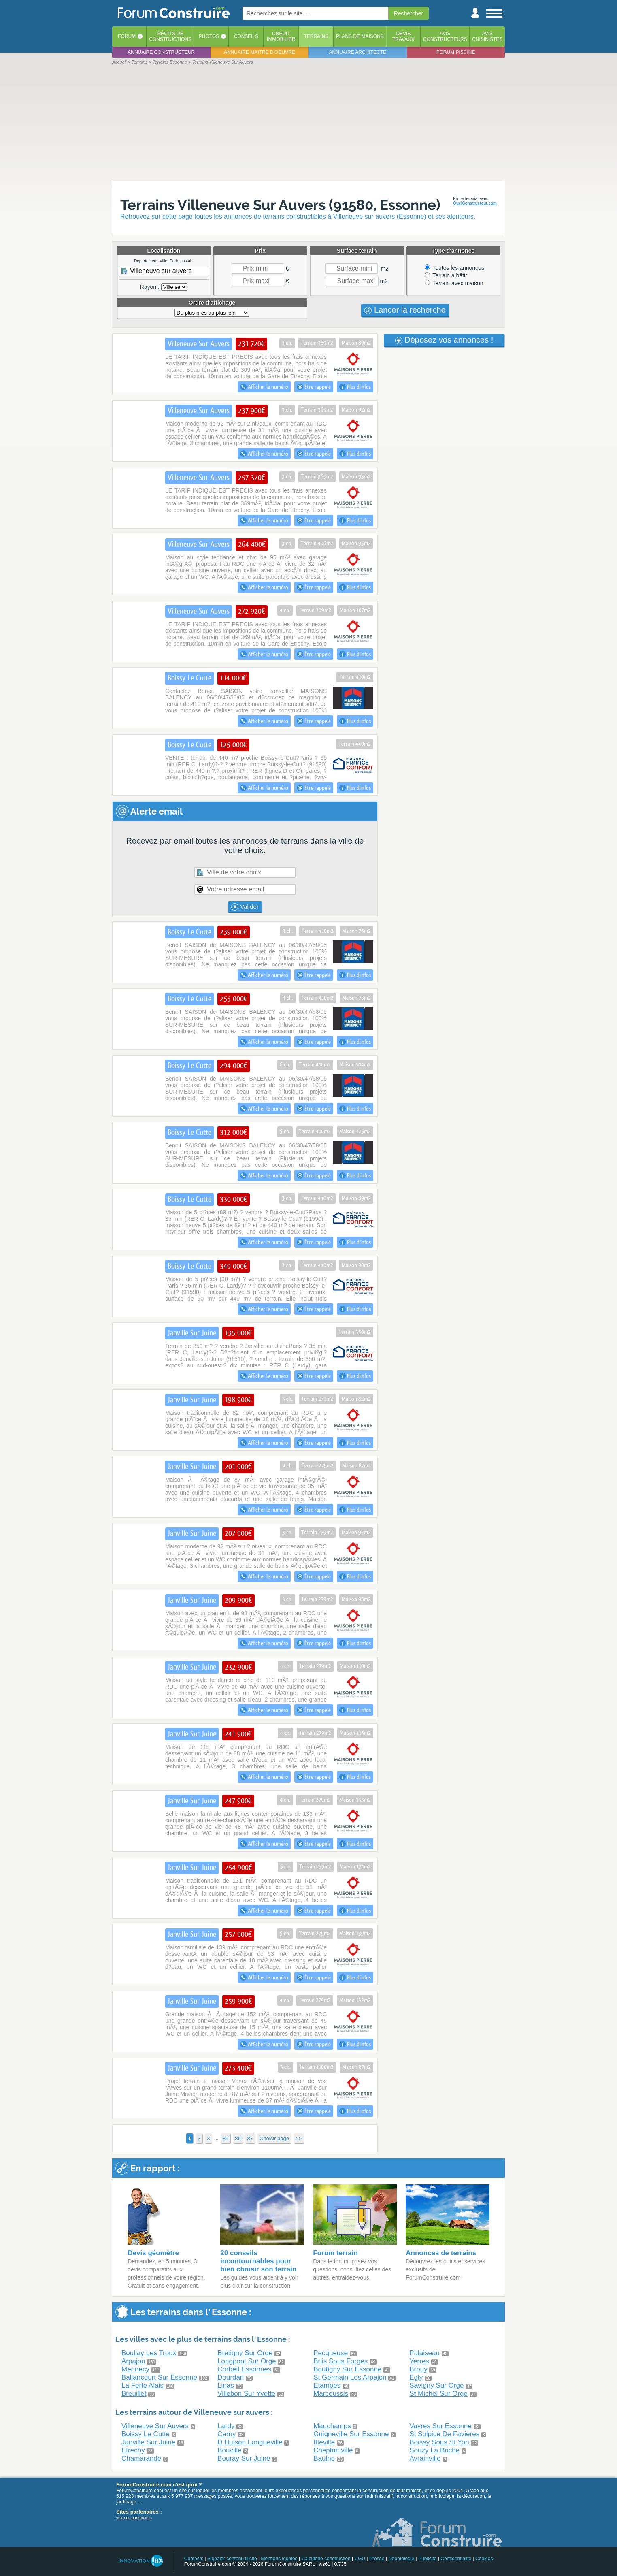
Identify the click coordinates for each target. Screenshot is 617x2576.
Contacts (193, 2558)
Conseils (246, 36)
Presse (376, 2558)
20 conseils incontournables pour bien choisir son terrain (258, 2261)
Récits (170, 36)
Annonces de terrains (441, 2253)
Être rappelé (314, 387)
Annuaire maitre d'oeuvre (259, 52)
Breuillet (133, 2393)
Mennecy (135, 2369)
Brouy (418, 2369)
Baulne (324, 2458)
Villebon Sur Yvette (246, 2393)
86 (237, 2138)
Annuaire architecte (357, 52)
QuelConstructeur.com (475, 203)
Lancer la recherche (404, 309)
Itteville (324, 2442)
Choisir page (274, 2138)
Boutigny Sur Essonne (347, 2369)
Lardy (226, 2426)
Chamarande (141, 2458)
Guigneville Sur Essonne (351, 2434)
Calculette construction (325, 2558)
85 (225, 2138)
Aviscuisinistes (487, 36)
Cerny (226, 2434)
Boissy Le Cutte (145, 2434)
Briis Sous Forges (340, 2361)
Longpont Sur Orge (246, 2361)
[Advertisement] (308, 122)
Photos (209, 36)
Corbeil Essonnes (244, 2369)
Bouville (229, 2450)
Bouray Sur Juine (243, 2458)
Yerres (419, 2361)
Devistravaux (403, 36)
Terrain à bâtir (446, 275)
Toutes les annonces (454, 267)
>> (299, 2138)
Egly (416, 2377)
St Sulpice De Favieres (444, 2434)
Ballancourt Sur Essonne (159, 2377)
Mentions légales (279, 2558)
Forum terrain (335, 2253)
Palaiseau (424, 2353)
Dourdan (230, 2377)
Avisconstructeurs (445, 36)
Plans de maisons (360, 36)
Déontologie (401, 2558)
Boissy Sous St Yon (439, 2442)
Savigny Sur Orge (436, 2385)
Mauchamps (332, 2426)
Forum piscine (455, 52)
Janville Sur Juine (148, 2442)
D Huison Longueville (250, 2442)
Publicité (427, 2558)
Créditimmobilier (281, 36)
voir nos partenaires (134, 2518)
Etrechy (133, 2450)
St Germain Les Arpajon (349, 2377)
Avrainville (424, 2458)
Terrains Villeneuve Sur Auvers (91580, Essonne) (280, 204)
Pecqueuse (330, 2353)
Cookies (484, 2558)
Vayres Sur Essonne (440, 2426)
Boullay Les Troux (148, 2353)
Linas (225, 2385)
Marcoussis (330, 2393)
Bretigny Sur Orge (244, 2353)
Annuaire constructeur (161, 52)
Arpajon (133, 2361)
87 (250, 2138)
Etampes (326, 2385)
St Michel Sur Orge (438, 2393)
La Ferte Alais (142, 2385)
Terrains (316, 36)
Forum (127, 36)
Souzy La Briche (434, 2450)
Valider (245, 907)
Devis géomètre (153, 2253)
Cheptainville (333, 2450)
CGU (360, 2558)
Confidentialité (455, 2558)
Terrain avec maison (454, 283)
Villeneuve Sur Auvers (155, 2426)
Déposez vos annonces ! (444, 339)
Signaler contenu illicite (232, 2558)
